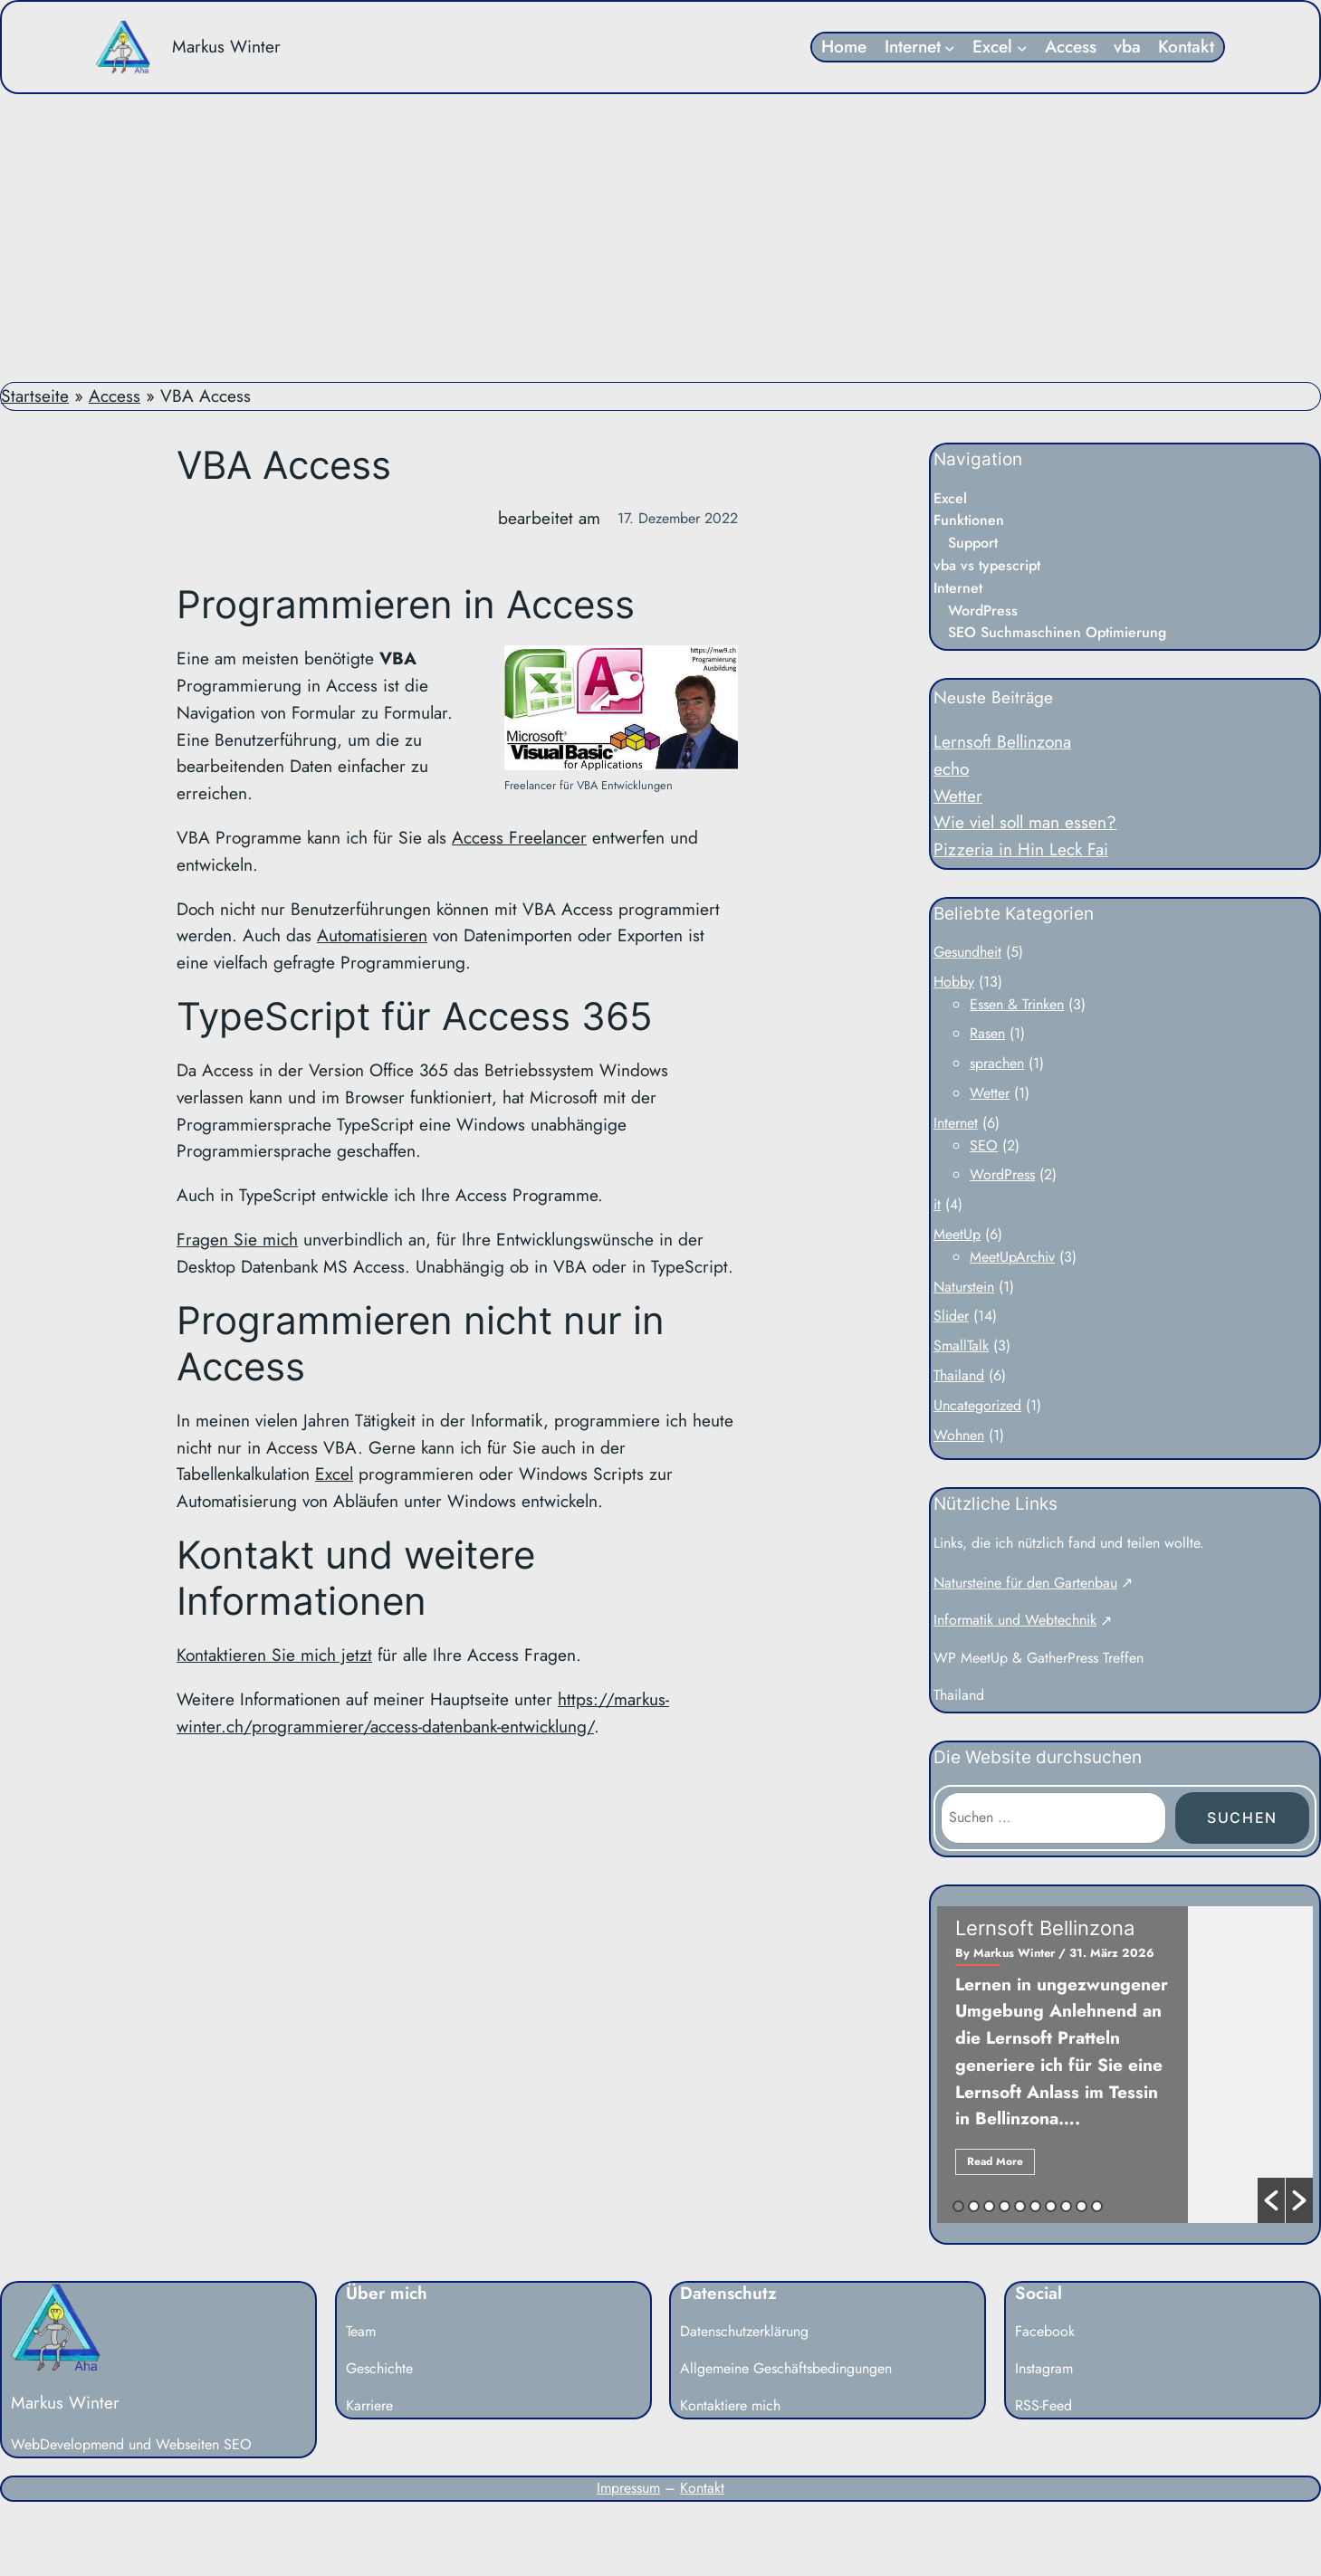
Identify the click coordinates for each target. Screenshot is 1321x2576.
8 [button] (1066, 2206)
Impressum (628, 2487)
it (937, 1204)
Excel (334, 1473)
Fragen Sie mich (237, 1239)
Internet (955, 1122)
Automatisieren (372, 935)
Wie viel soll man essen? (1024, 822)
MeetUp (957, 1234)
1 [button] (958, 2206)
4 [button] (1004, 2206)
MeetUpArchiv (1012, 1256)
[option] (1125, 2064)
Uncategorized (977, 1405)
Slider (951, 1315)
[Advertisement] (661, 238)
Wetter (957, 795)
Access (114, 395)
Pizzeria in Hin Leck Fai (1020, 849)
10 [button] (1097, 2206)
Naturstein (963, 1286)
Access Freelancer (519, 837)
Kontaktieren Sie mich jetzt (274, 1654)
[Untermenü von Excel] (1022, 47)
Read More (995, 2161)
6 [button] (1035, 2206)
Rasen (987, 1033)
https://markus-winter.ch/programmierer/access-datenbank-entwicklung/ (423, 1712)
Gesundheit (967, 951)
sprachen (997, 1063)
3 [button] (989, 2206)
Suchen (1242, 1817)
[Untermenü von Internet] (949, 47)
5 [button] (1020, 2206)
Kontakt (702, 2487)
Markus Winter (226, 46)
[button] (1271, 2200)
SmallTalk (961, 1345)
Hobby (953, 981)
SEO (984, 1145)
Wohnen (958, 1435)
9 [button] (1081, 2206)
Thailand (958, 1375)
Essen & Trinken (1017, 1004)
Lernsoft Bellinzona (1002, 741)
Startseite (35, 395)
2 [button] (974, 2206)
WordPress (1002, 1174)
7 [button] (1051, 2206)
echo (951, 768)
